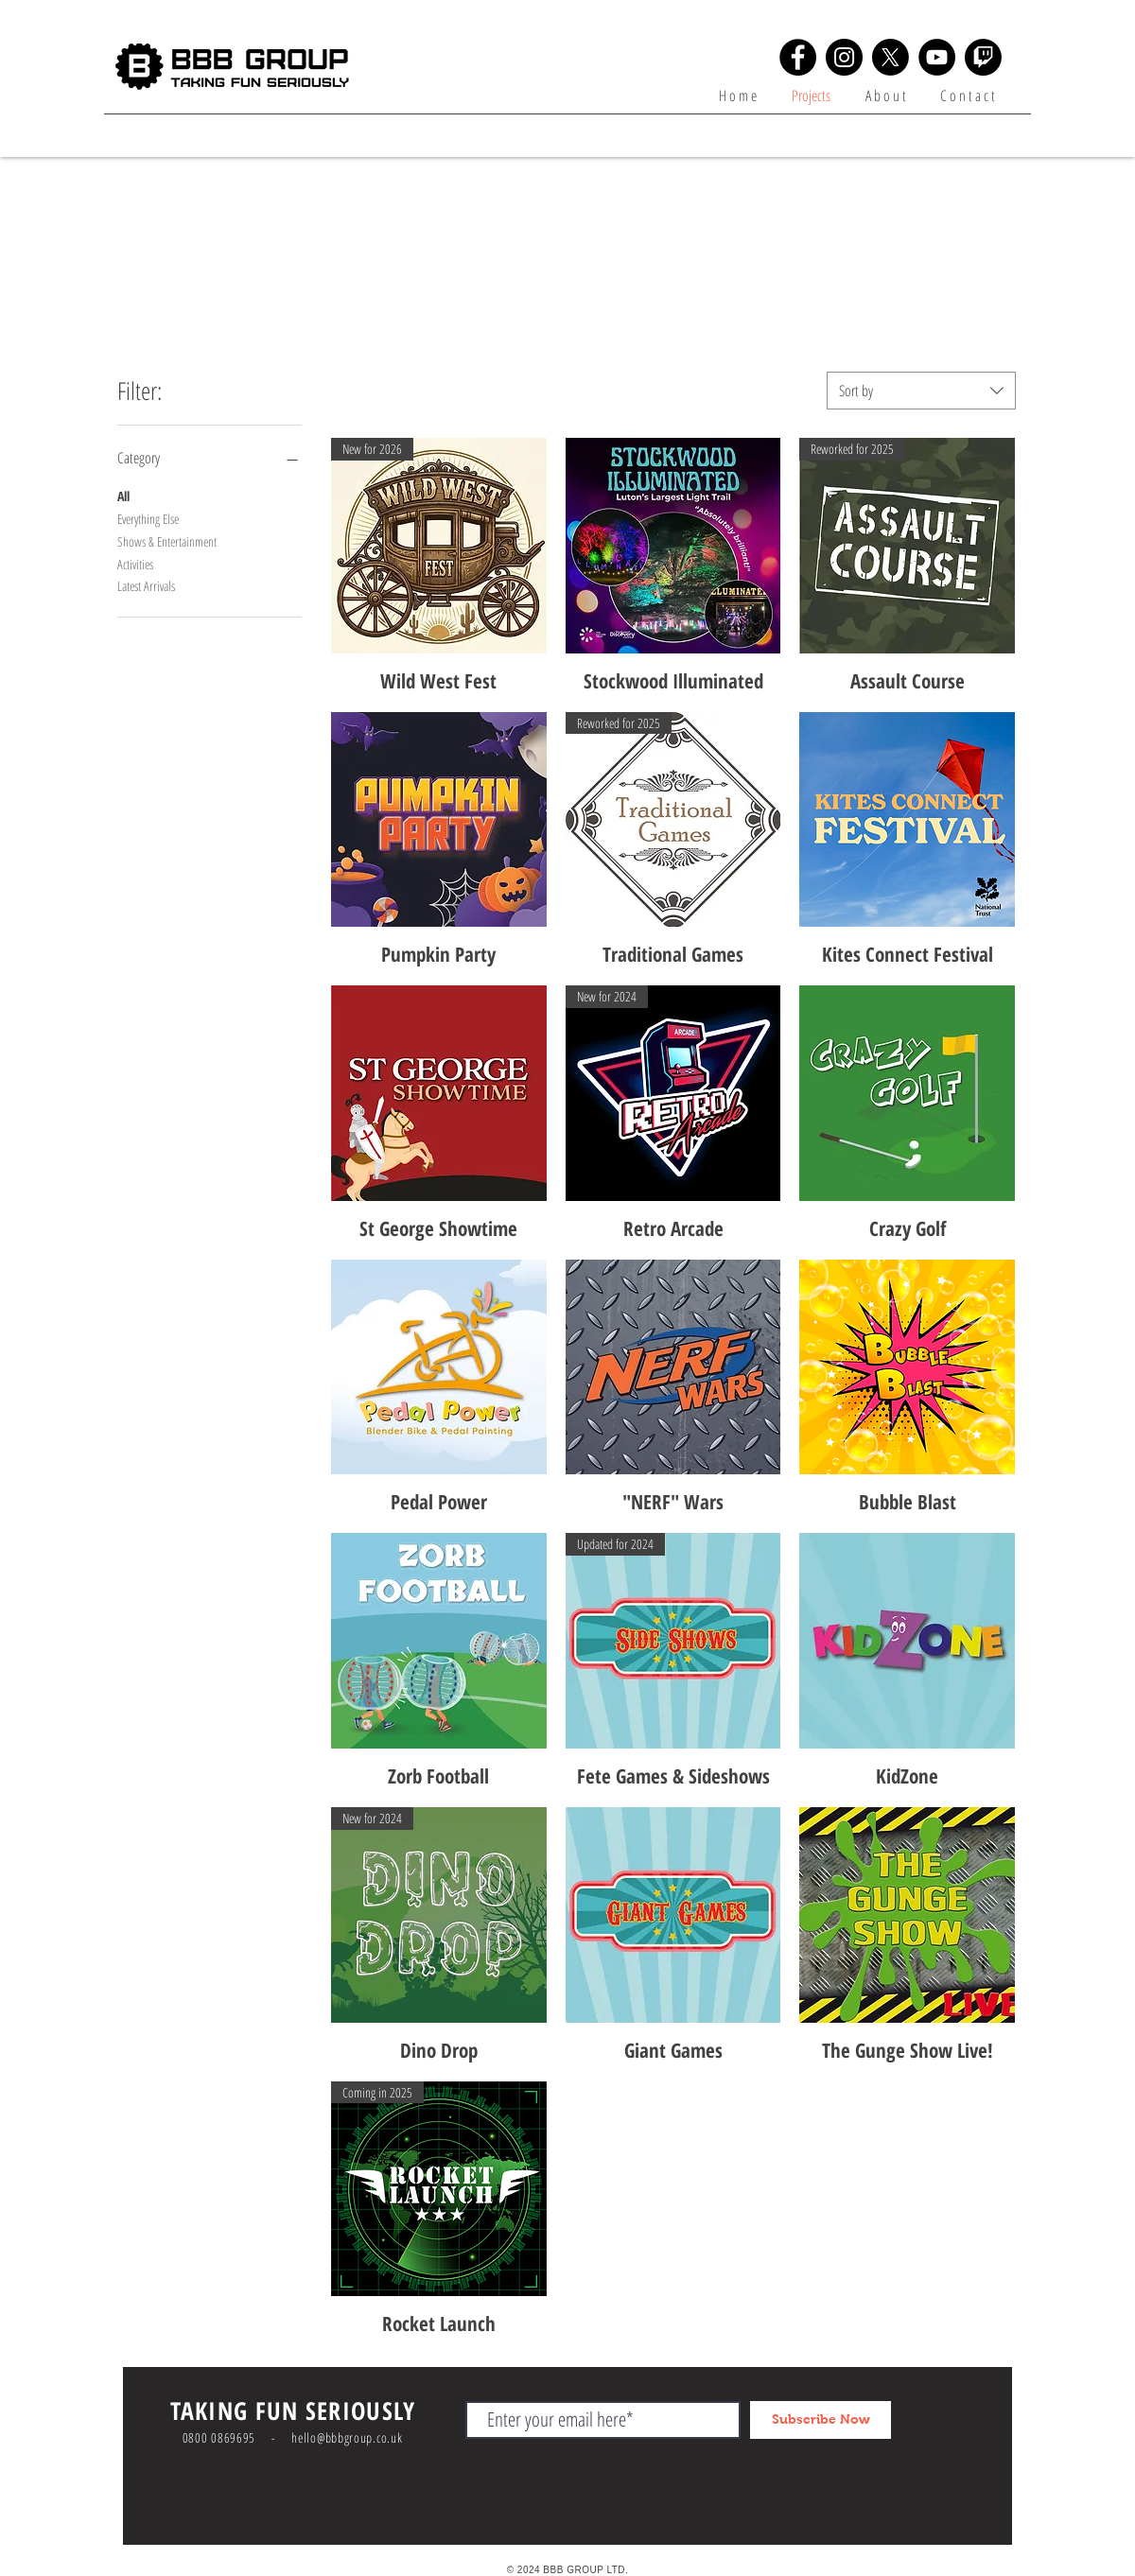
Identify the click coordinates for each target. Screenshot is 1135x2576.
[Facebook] (797, 57)
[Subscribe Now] (820, 2420)
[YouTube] (936, 57)
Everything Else (148, 518)
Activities (135, 563)
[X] (890, 57)
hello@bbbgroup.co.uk (346, 2437)
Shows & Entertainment (167, 540)
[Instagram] (844, 57)
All (123, 495)
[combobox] (921, 390)
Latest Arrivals (146, 585)
